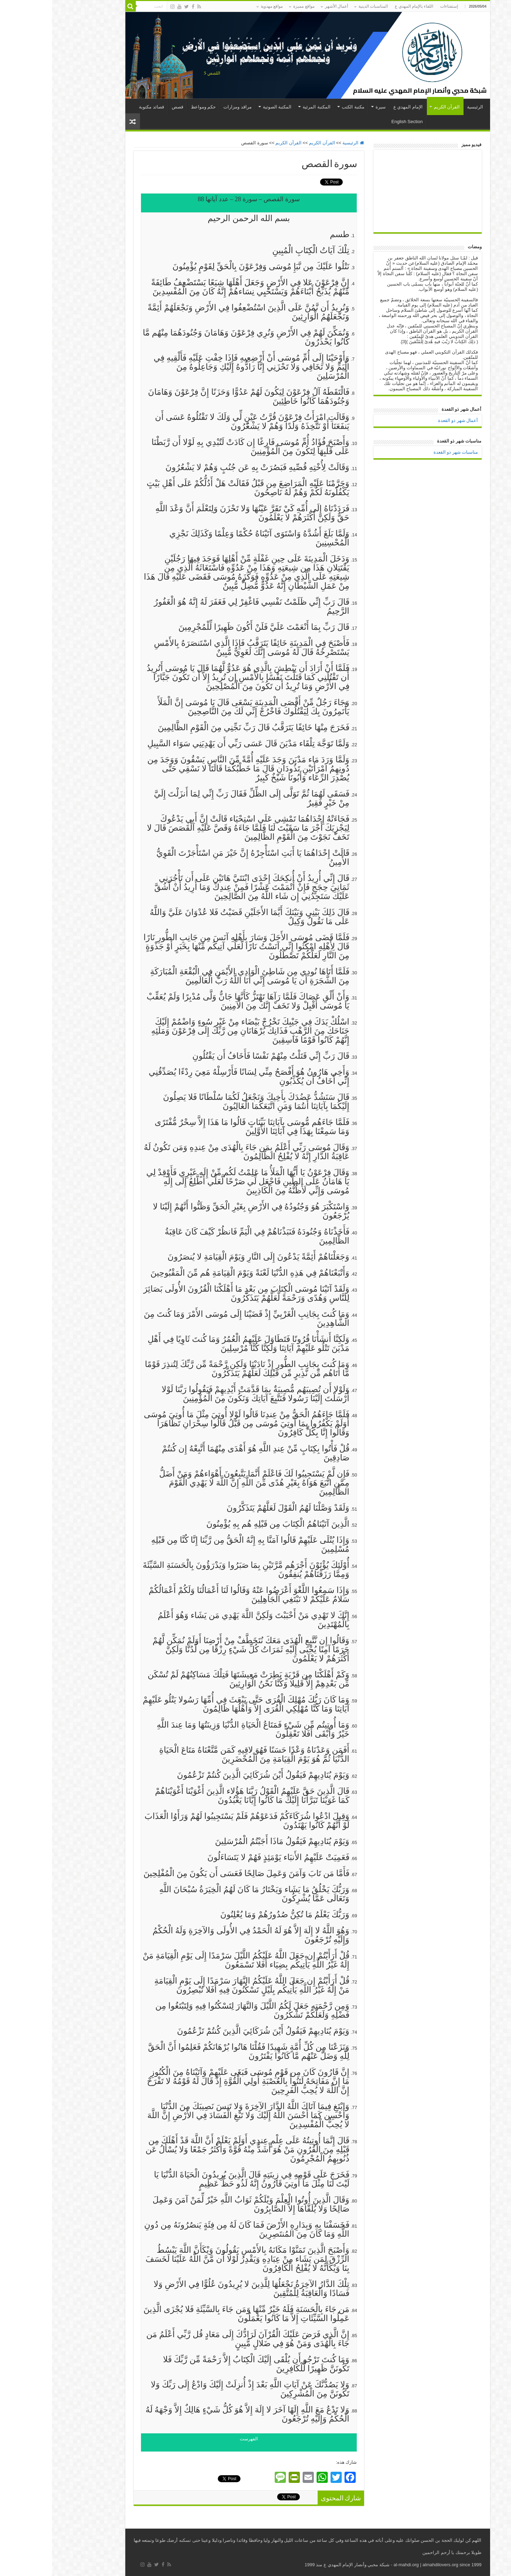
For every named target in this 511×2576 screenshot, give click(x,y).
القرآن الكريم (395, 106)
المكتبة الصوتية (225, 106)
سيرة (329, 106)
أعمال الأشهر (284, 6)
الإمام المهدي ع (356, 106)
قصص (125, 106)
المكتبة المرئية (265, 106)
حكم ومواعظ (151, 106)
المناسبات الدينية (321, 6)
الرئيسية (423, 106)
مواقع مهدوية (220, 6)
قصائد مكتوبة (99, 106)
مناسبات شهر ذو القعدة (404, 452)
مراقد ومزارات (185, 106)
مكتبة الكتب (301, 106)
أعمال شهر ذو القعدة (406, 420)
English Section (355, 121)
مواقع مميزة (251, 6)
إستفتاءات (397, 6)
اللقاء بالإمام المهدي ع (362, 6)
